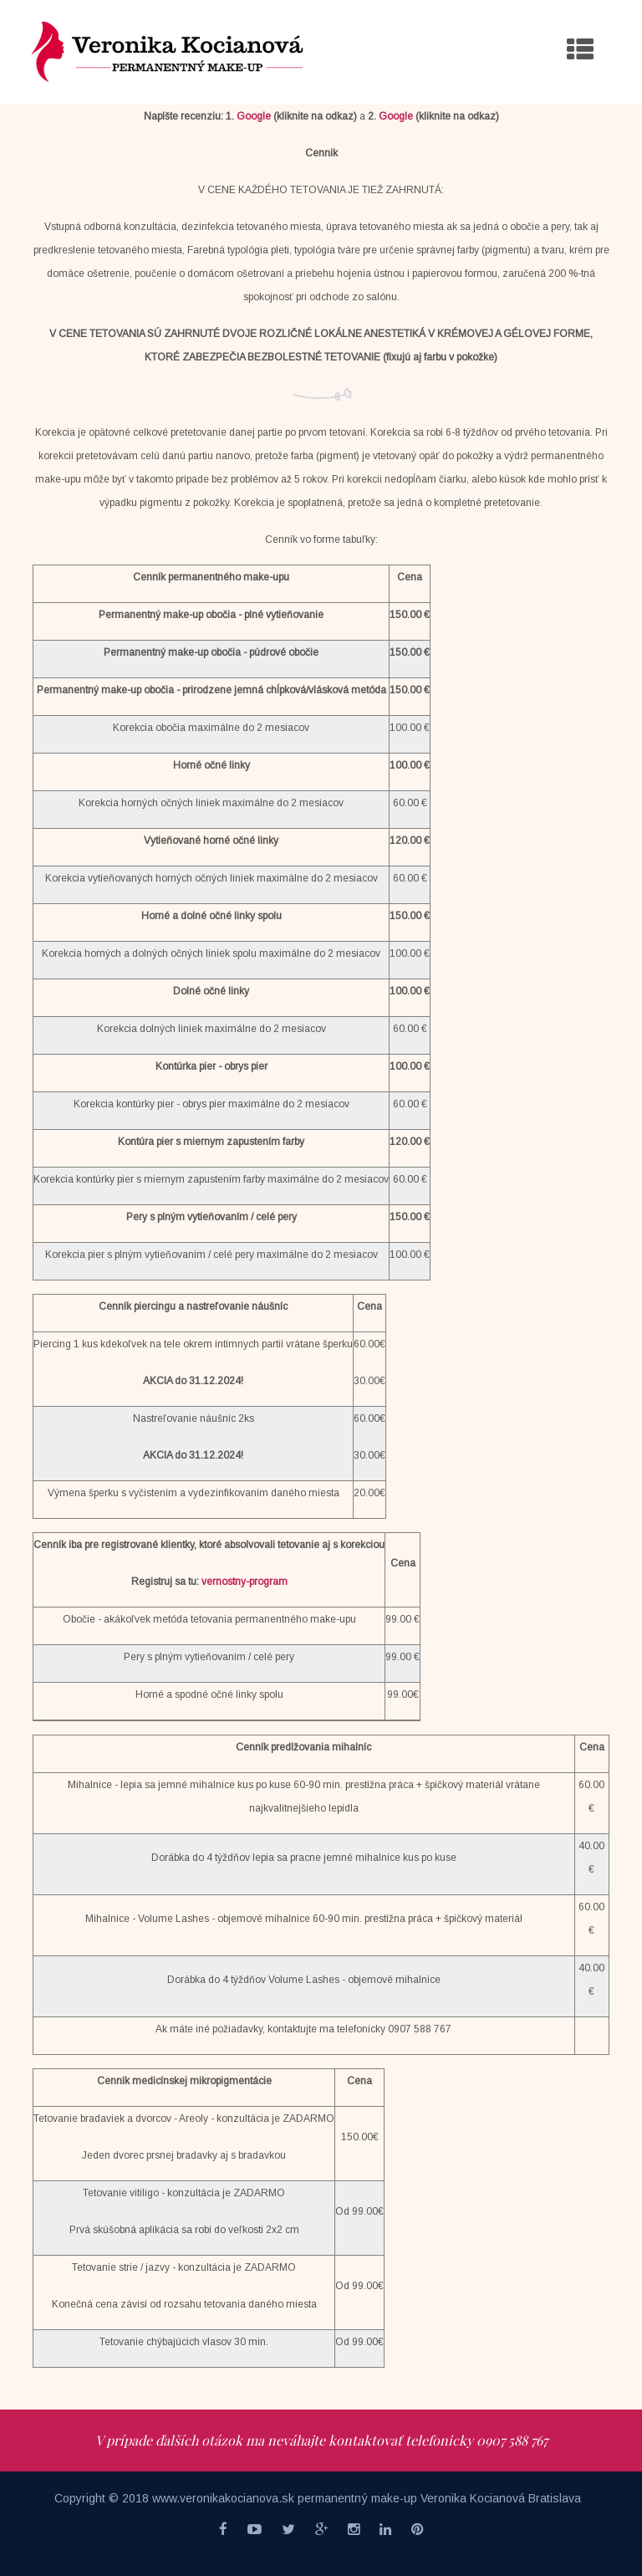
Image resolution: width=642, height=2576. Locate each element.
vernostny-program (244, 1581)
